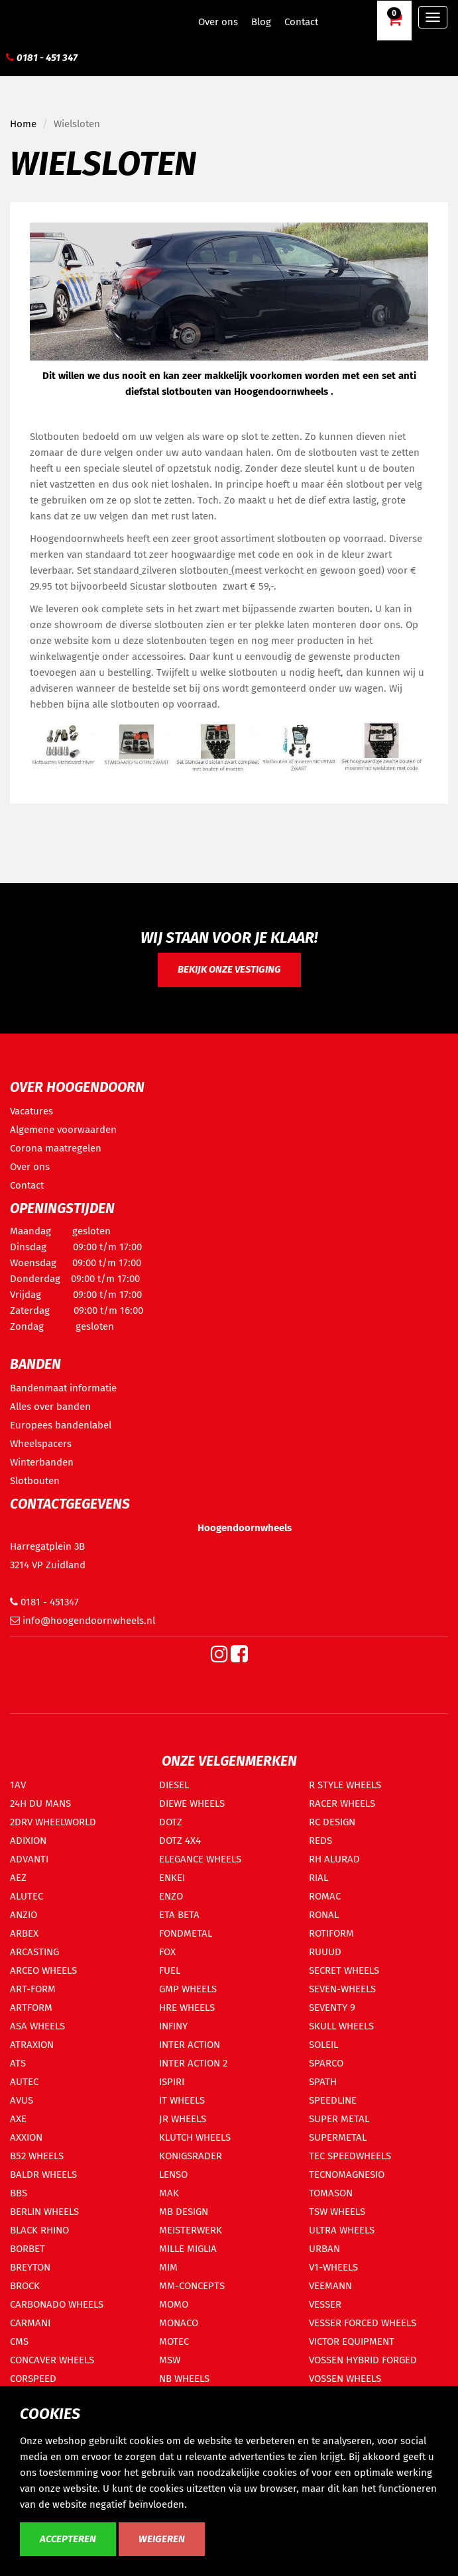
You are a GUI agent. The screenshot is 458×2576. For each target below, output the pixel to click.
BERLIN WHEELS (44, 2212)
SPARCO (326, 2063)
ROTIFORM (331, 1933)
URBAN (324, 2249)
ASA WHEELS (37, 2026)
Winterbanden (42, 1462)
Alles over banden (50, 1407)
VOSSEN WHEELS (345, 2379)
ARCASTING (34, 1952)
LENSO (173, 2174)
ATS (18, 2063)
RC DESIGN (332, 1822)
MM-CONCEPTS (192, 2286)
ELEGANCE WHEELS (200, 1859)
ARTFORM (31, 2007)
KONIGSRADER (190, 2156)
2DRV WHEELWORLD (53, 1822)
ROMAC (325, 1896)
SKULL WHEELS (341, 2026)
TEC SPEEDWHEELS (350, 2156)
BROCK (25, 2286)
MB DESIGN (183, 2212)
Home (23, 124)
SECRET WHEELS (344, 1970)
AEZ (18, 1878)
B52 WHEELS (37, 2156)
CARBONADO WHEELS (56, 2304)
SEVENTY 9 (332, 2007)
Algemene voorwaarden (63, 1130)
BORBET (27, 2249)
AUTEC (24, 2082)
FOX (167, 1952)
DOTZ (170, 1822)
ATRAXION (32, 2045)
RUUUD (325, 1952)
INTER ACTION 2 (193, 2063)
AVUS (21, 2100)
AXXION (26, 2137)
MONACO (178, 2323)
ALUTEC (26, 1896)
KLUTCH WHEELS (195, 2137)
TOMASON (331, 2193)
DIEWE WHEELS (192, 1803)
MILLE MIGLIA (188, 2249)
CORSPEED (33, 2379)
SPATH (323, 2082)
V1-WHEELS (333, 2267)
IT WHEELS (182, 2100)
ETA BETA (179, 1915)
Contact (301, 22)
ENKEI (172, 1878)
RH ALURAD (334, 1859)
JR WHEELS (182, 2119)
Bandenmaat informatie (63, 1388)
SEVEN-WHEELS (342, 1989)
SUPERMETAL (338, 2137)
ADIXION (28, 1841)
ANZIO (23, 1915)
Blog (261, 22)
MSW (169, 2360)
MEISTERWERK (190, 2230)
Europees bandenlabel (60, 1425)
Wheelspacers (41, 1444)
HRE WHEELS (187, 2007)
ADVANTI (29, 1859)
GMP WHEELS (188, 1989)
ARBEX (24, 1933)
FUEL (169, 1970)
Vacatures (31, 1111)
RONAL (324, 1915)
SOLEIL (323, 2045)
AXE (18, 2119)
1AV (18, 1785)
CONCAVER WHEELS (52, 2360)
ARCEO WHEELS (43, 1970)
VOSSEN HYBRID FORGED (363, 2360)
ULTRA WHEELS (341, 2230)
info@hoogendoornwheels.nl (82, 1621)
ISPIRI (171, 2082)
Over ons (218, 22)
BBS (18, 2193)
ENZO (171, 1896)
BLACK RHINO (39, 2230)
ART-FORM (33, 1989)
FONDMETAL (185, 1933)
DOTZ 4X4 (180, 1841)
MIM (168, 2267)
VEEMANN (330, 2286)
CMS (19, 2341)
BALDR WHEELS (43, 2174)
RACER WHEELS (342, 1803)
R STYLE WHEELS (345, 1785)
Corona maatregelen (55, 1148)
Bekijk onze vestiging (229, 969)
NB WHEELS (184, 2379)
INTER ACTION (189, 2045)
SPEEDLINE (333, 2100)
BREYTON (30, 2267)
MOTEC (174, 2341)
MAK (169, 2193)
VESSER (325, 2304)
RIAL (318, 1878)
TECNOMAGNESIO (346, 2174)
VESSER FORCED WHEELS (362, 2323)
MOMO (173, 2304)
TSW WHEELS (337, 2212)
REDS (320, 1841)
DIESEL (174, 1785)
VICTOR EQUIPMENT (351, 2341)
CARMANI (30, 2323)
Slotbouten (35, 1481)
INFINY (173, 2026)
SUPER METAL (339, 2119)
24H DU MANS (40, 1803)
